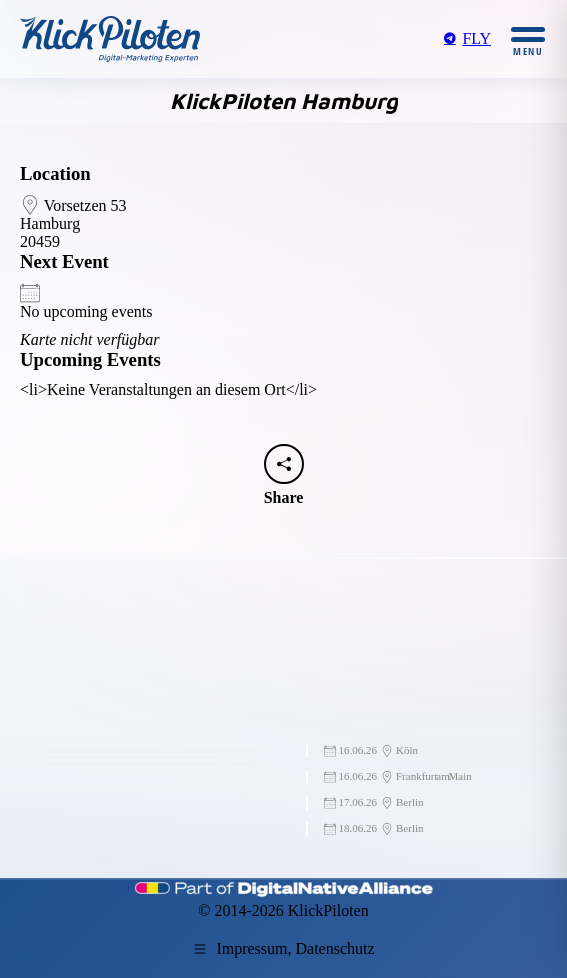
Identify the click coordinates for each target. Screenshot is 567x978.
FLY (466, 38)
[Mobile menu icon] (528, 39)
